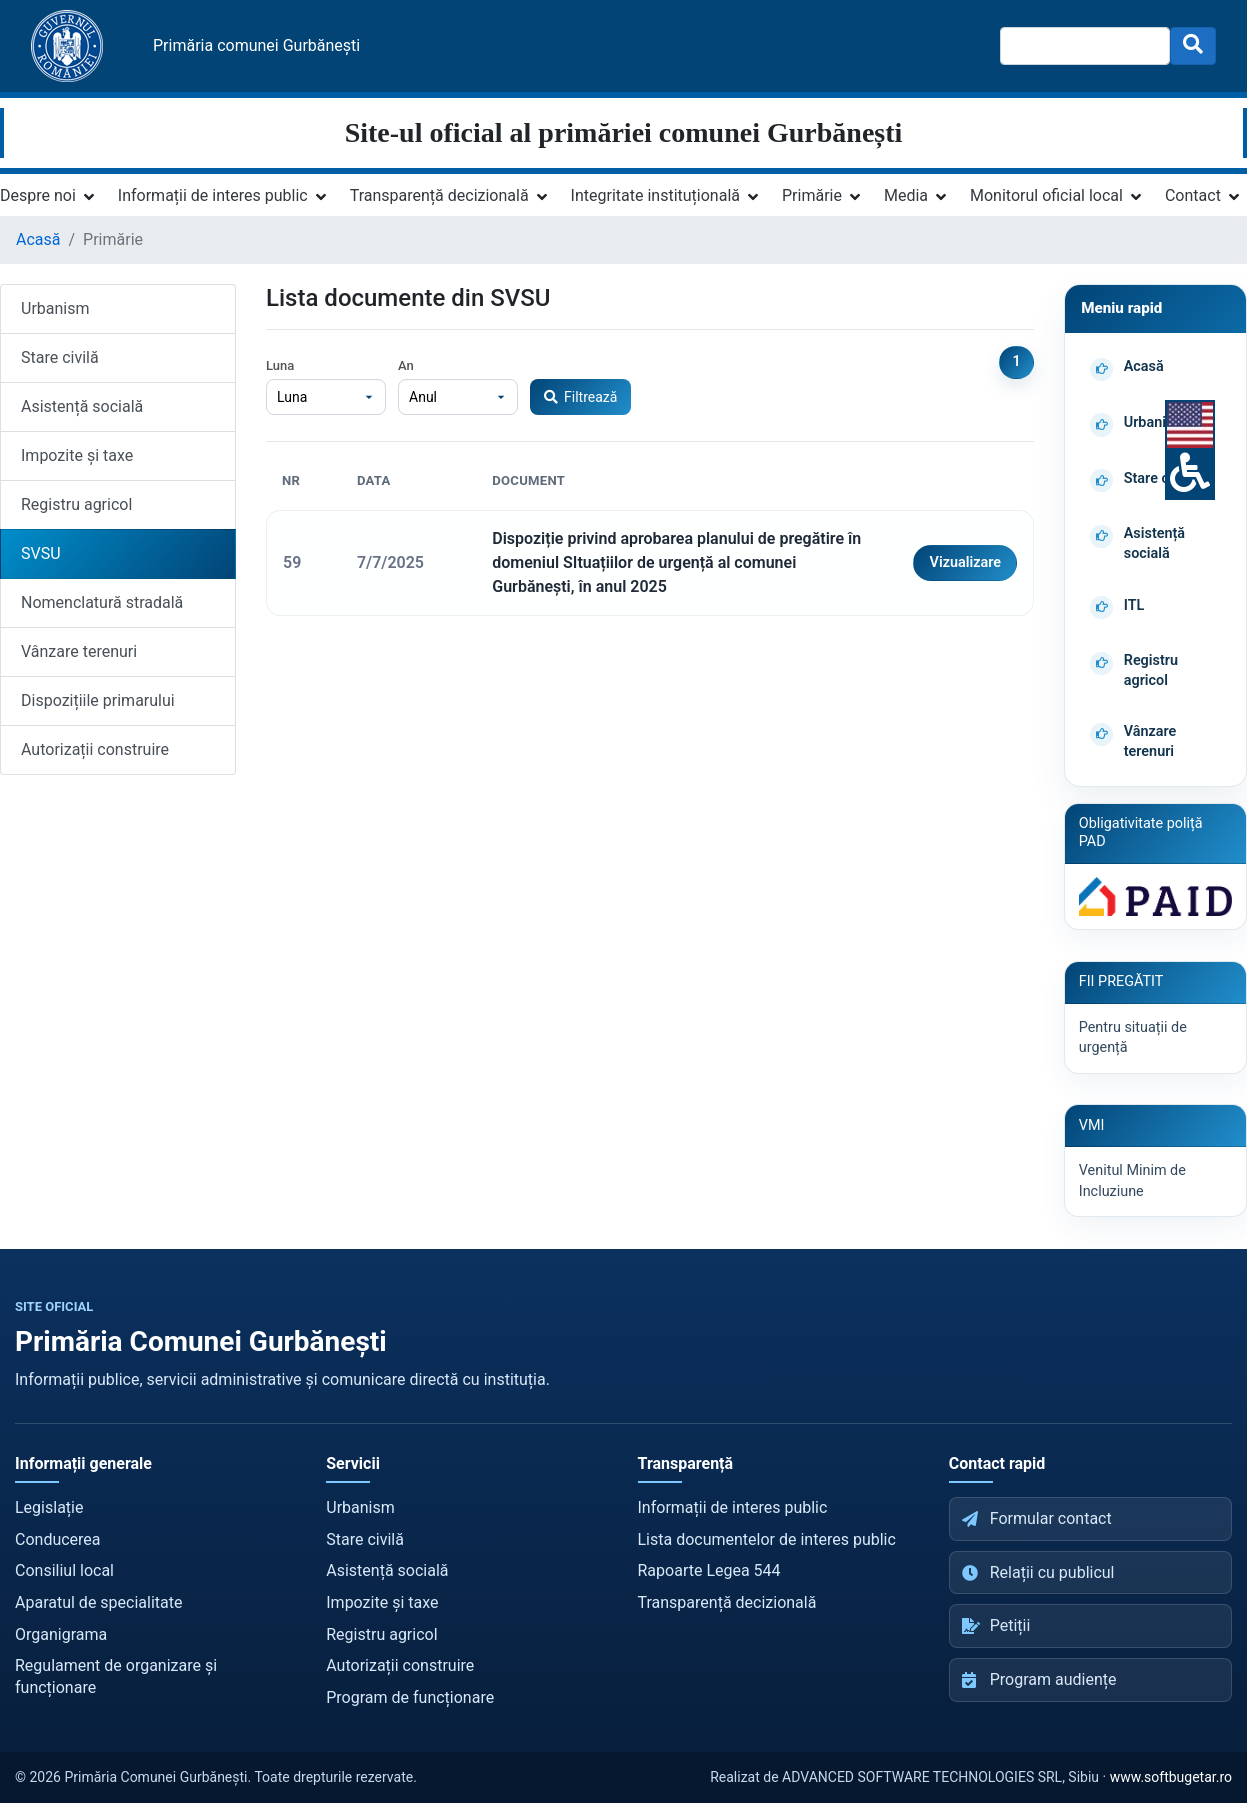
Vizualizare (965, 562)
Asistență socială (82, 406)
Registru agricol (76, 504)
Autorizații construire (95, 749)
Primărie (812, 195)
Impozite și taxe (77, 455)
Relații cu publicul (1038, 1572)
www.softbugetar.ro (1171, 1777)
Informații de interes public (213, 195)
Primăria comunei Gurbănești (256, 45)
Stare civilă (60, 357)
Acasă (38, 239)
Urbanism (55, 308)
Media (906, 195)
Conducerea (58, 1539)
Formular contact (1037, 1518)
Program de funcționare (410, 1697)
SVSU (41, 553)
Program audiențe (1039, 1679)
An (406, 365)
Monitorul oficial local (1046, 195)
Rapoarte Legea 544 (709, 1570)
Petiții (996, 1625)
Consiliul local (64, 1570)
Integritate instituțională (655, 195)
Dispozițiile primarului (98, 700)
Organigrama (61, 1634)
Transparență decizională (439, 195)
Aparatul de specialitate (98, 1602)
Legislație (49, 1507)
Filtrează (580, 397)
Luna (280, 365)
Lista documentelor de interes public (767, 1539)
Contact (1193, 195)
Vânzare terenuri (79, 651)
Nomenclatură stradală (102, 602)
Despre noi (38, 195)
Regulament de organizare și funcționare (116, 1676)
